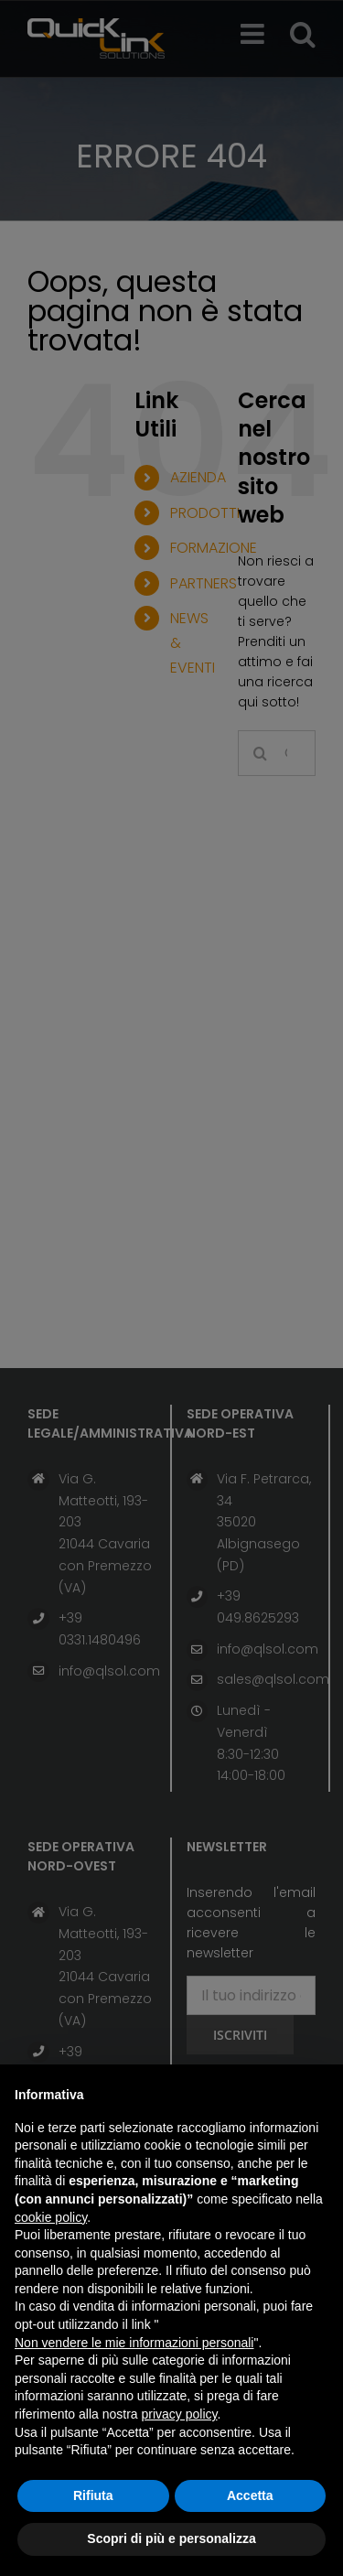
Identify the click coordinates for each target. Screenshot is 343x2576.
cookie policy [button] (51, 2217)
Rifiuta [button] (93, 2495)
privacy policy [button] (180, 2414)
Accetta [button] (250, 2495)
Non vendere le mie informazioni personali (134, 2342)
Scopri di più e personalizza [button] (171, 2538)
